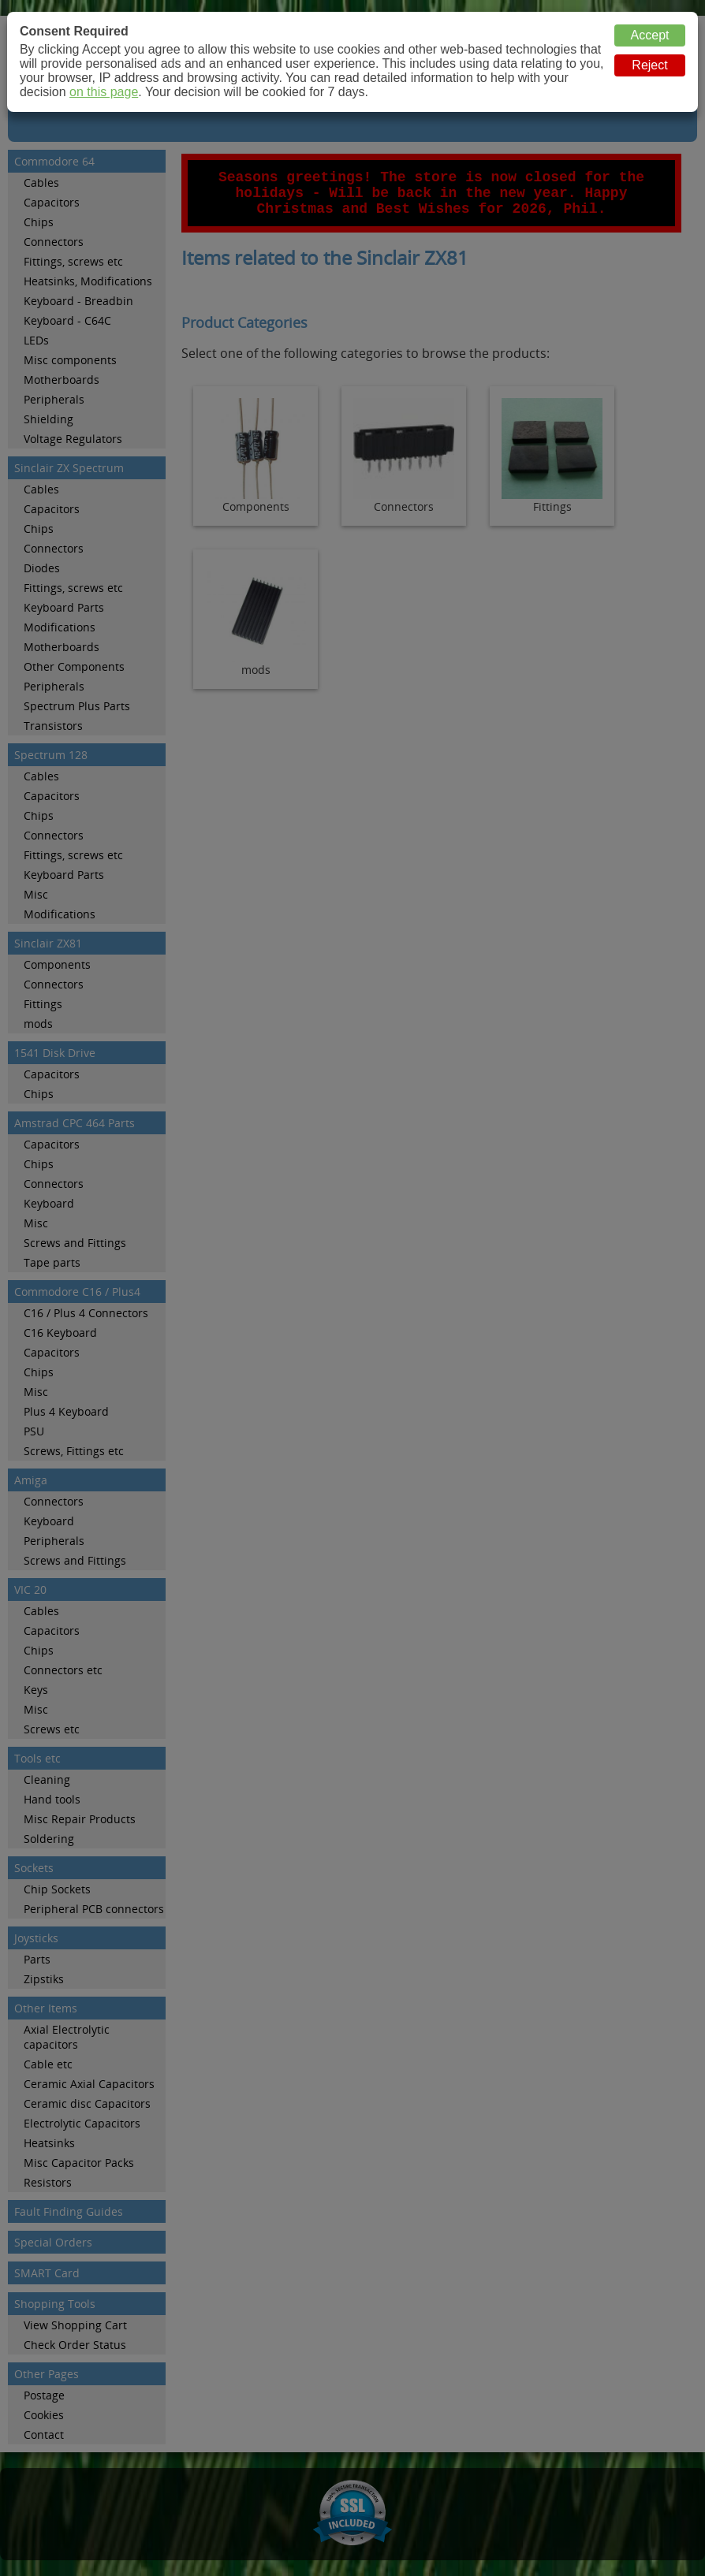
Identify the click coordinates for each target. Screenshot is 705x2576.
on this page (103, 92)
